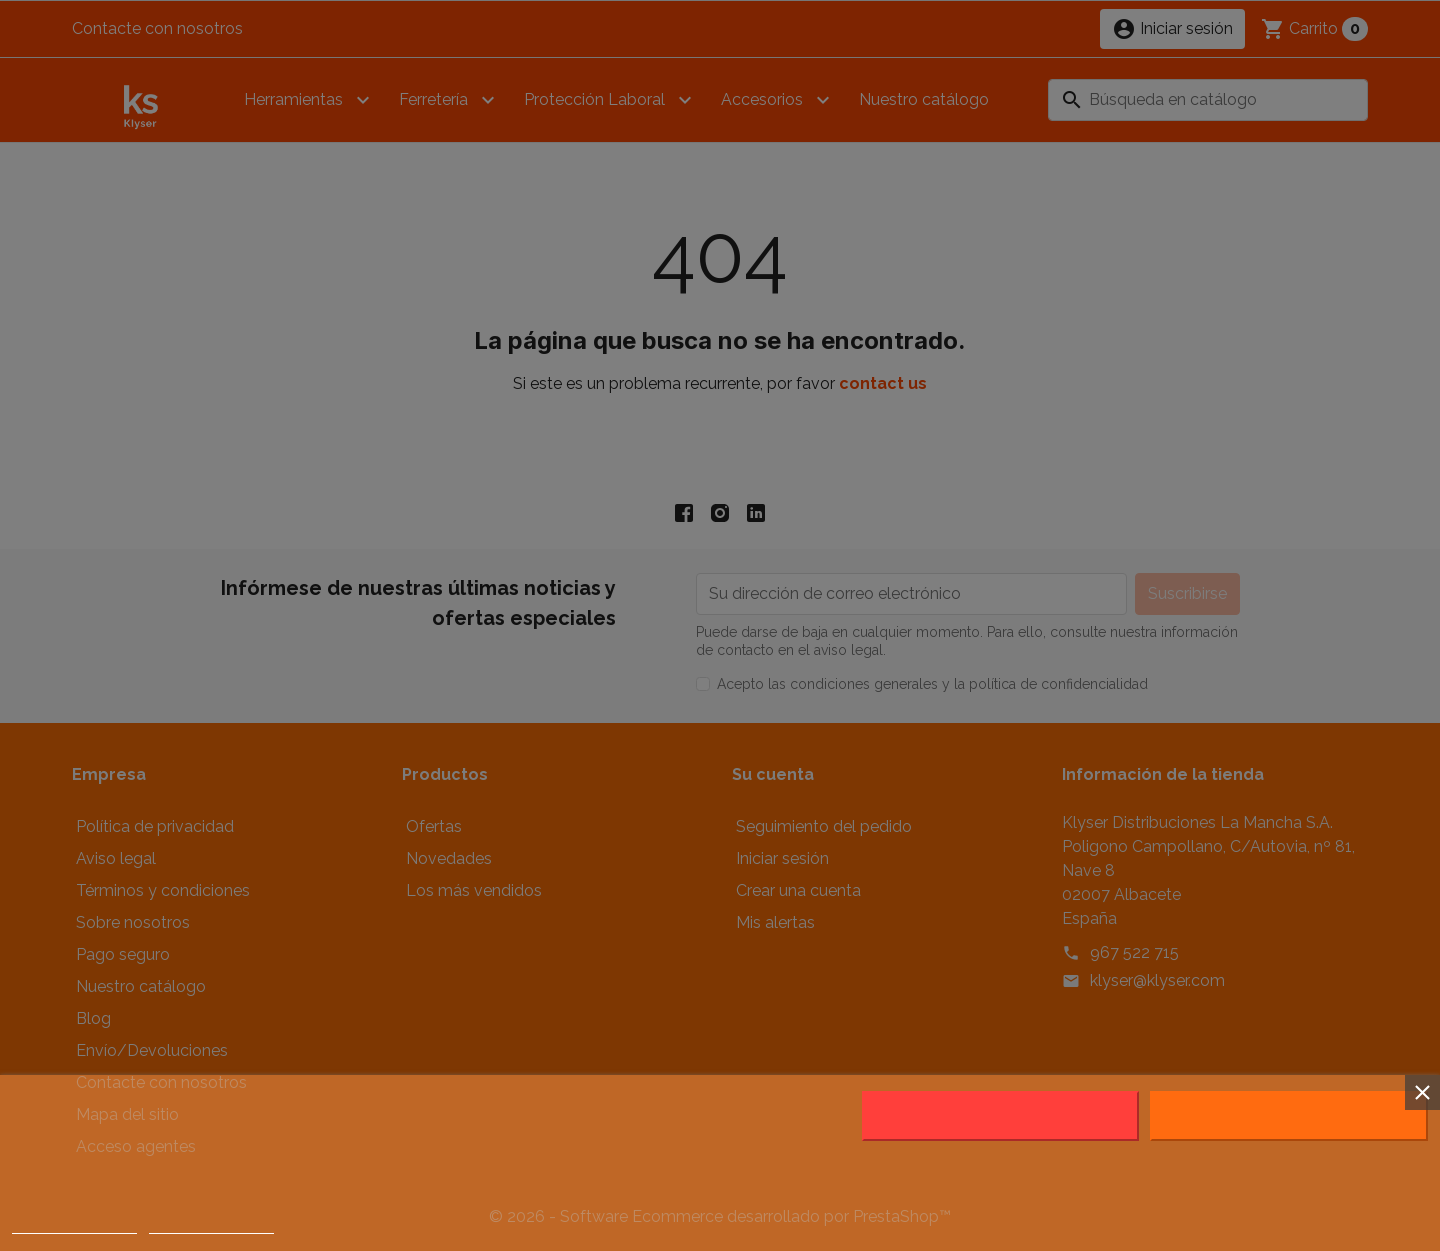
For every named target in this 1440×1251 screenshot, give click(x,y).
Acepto (1289, 1116)
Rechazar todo (1000, 1116)
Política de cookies (74, 1224)
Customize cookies (212, 1224)
